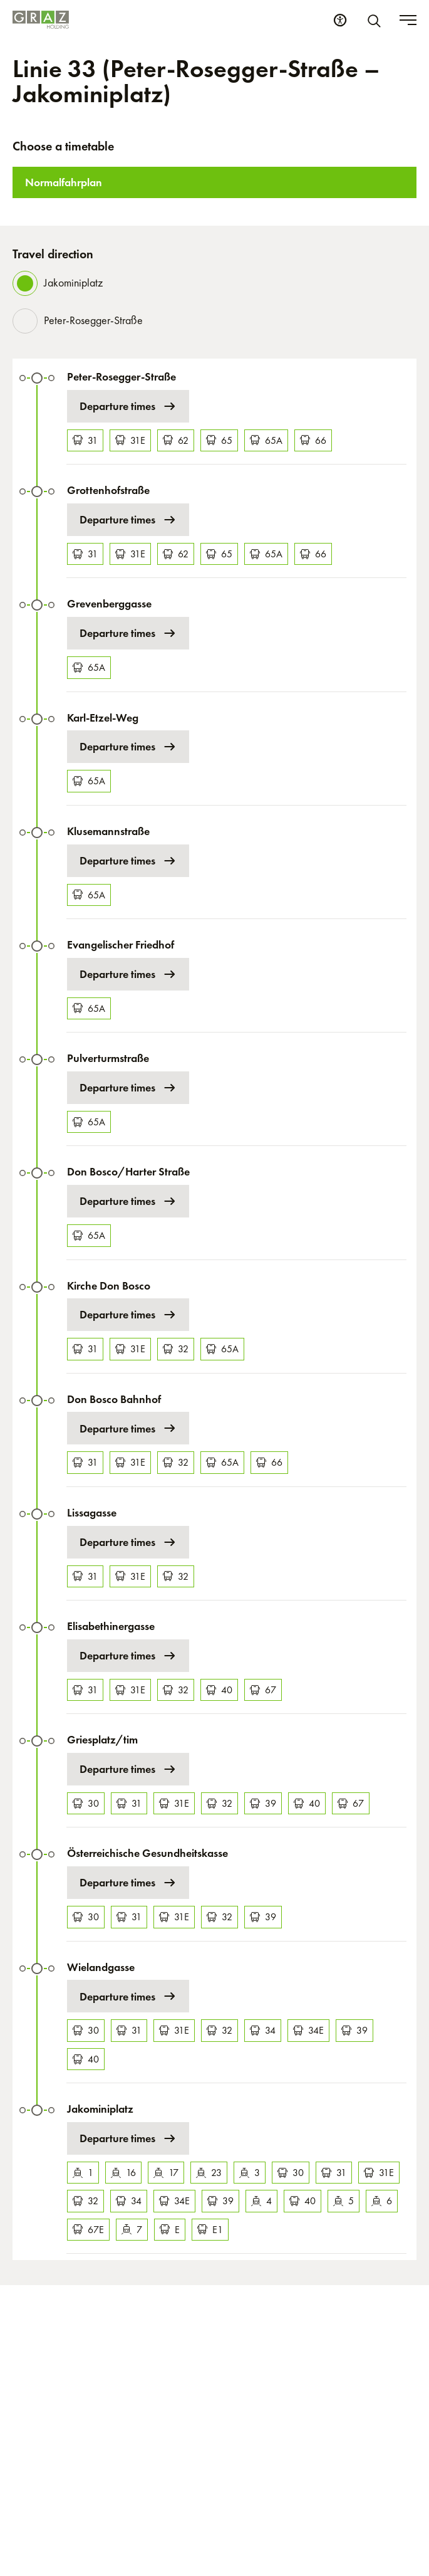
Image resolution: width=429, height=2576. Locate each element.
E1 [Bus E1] (210, 2229)
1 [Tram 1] (83, 2172)
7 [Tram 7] (131, 2229)
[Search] (376, 20)
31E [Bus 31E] (130, 440)
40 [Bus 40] (219, 1689)
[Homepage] (41, 20)
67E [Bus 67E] (88, 2229)
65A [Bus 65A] (266, 440)
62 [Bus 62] (176, 440)
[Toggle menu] (408, 20)
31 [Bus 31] (85, 440)
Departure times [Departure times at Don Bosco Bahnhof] (128, 1428)
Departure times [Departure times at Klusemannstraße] (128, 860)
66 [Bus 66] (313, 440)
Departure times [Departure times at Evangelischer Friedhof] (128, 974)
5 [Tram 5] (343, 2200)
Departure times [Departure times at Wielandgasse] (128, 1996)
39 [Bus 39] (263, 1803)
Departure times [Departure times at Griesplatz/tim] (128, 1769)
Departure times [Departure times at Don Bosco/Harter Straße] (128, 1201)
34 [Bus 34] (263, 2030)
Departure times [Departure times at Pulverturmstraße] (128, 1087)
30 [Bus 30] (86, 1803)
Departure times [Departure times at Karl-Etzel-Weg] (128, 746)
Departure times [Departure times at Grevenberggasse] (128, 633)
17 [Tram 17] (165, 2172)
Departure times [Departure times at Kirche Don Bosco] (128, 1314)
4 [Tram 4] (261, 2200)
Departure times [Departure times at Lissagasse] (128, 1542)
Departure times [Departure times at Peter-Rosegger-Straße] (128, 406)
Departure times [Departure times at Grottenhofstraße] (128, 519)
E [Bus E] (170, 2229)
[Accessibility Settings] (340, 20)
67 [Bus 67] (263, 1689)
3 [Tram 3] (249, 2172)
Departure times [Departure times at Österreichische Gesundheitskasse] (128, 1882)
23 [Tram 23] (209, 2172)
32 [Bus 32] (176, 1348)
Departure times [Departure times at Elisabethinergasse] (128, 1655)
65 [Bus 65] (219, 440)
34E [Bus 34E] (308, 2030)
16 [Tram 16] (123, 2172)
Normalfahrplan (63, 182)
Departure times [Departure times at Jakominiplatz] (128, 2138)
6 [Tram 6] (381, 2200)
